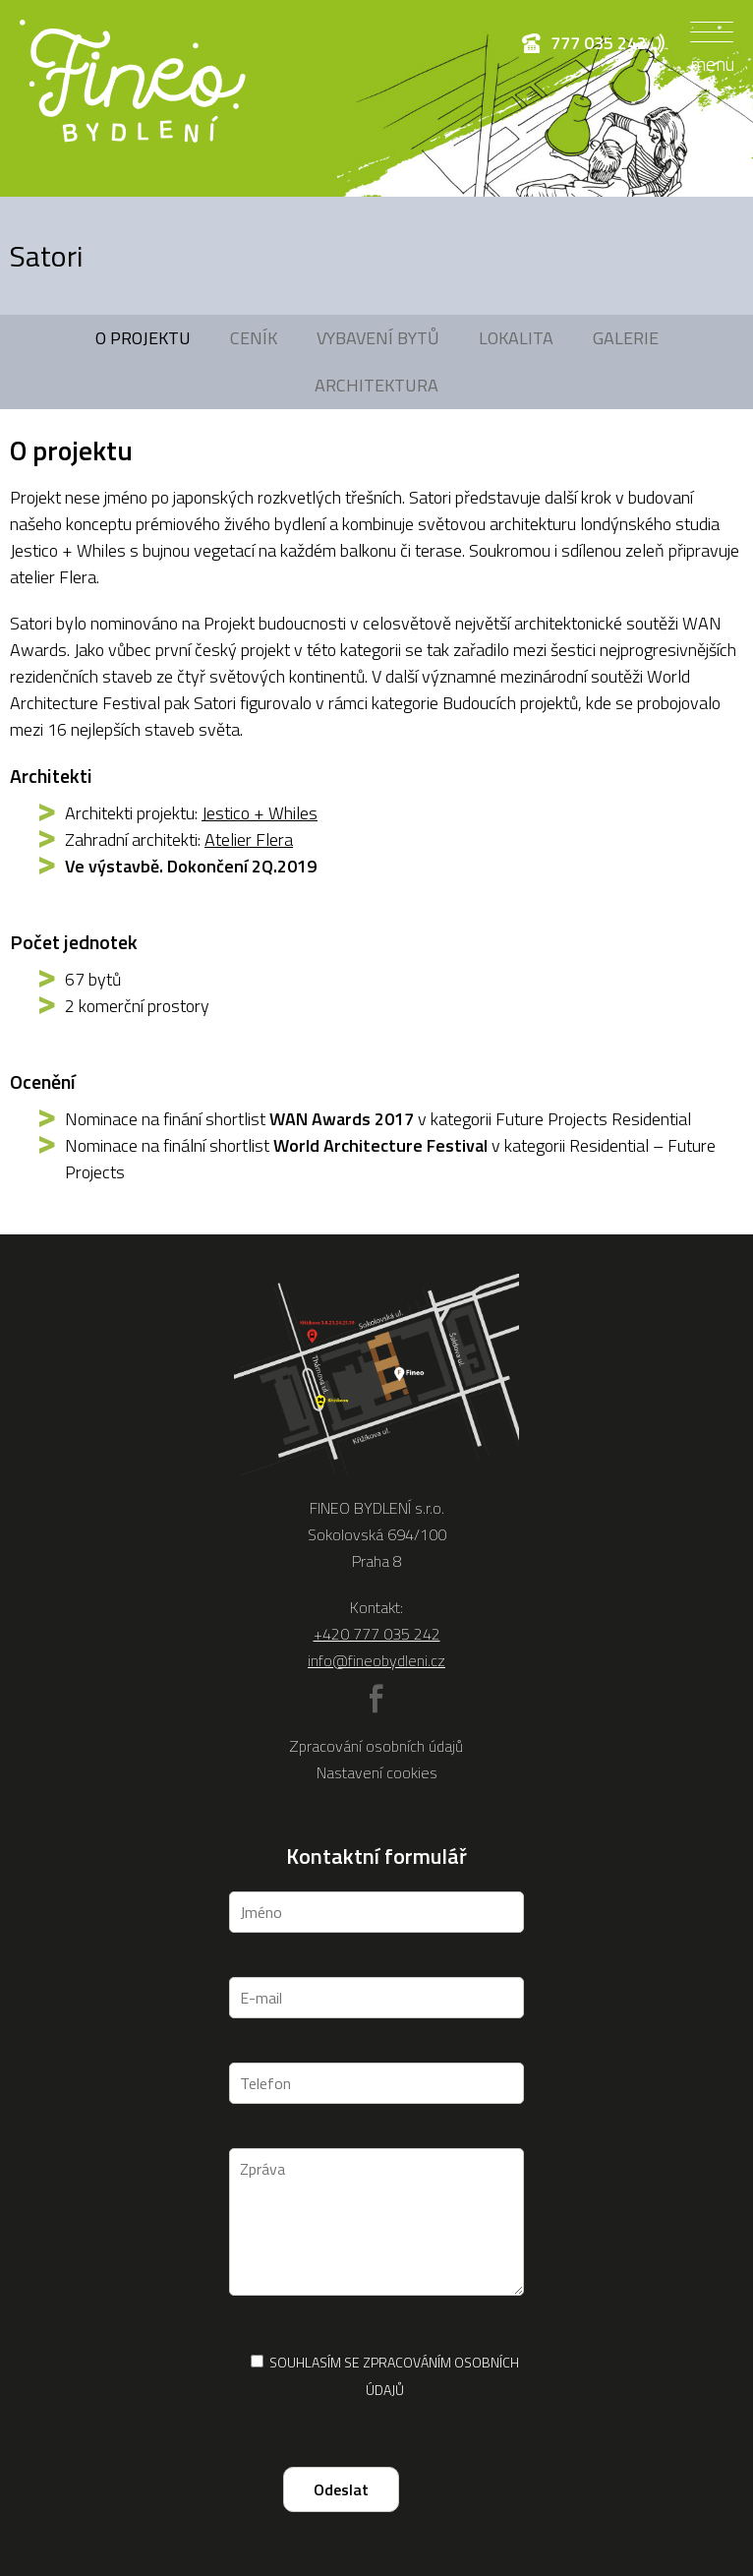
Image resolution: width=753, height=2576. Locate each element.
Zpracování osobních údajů (376, 1746)
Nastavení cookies (377, 1772)
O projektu (143, 338)
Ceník (253, 338)
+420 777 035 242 (377, 1634)
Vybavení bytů (378, 338)
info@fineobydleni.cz (376, 1660)
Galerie (626, 338)
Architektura (376, 385)
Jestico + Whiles (260, 813)
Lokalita (516, 338)
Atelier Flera (248, 839)
